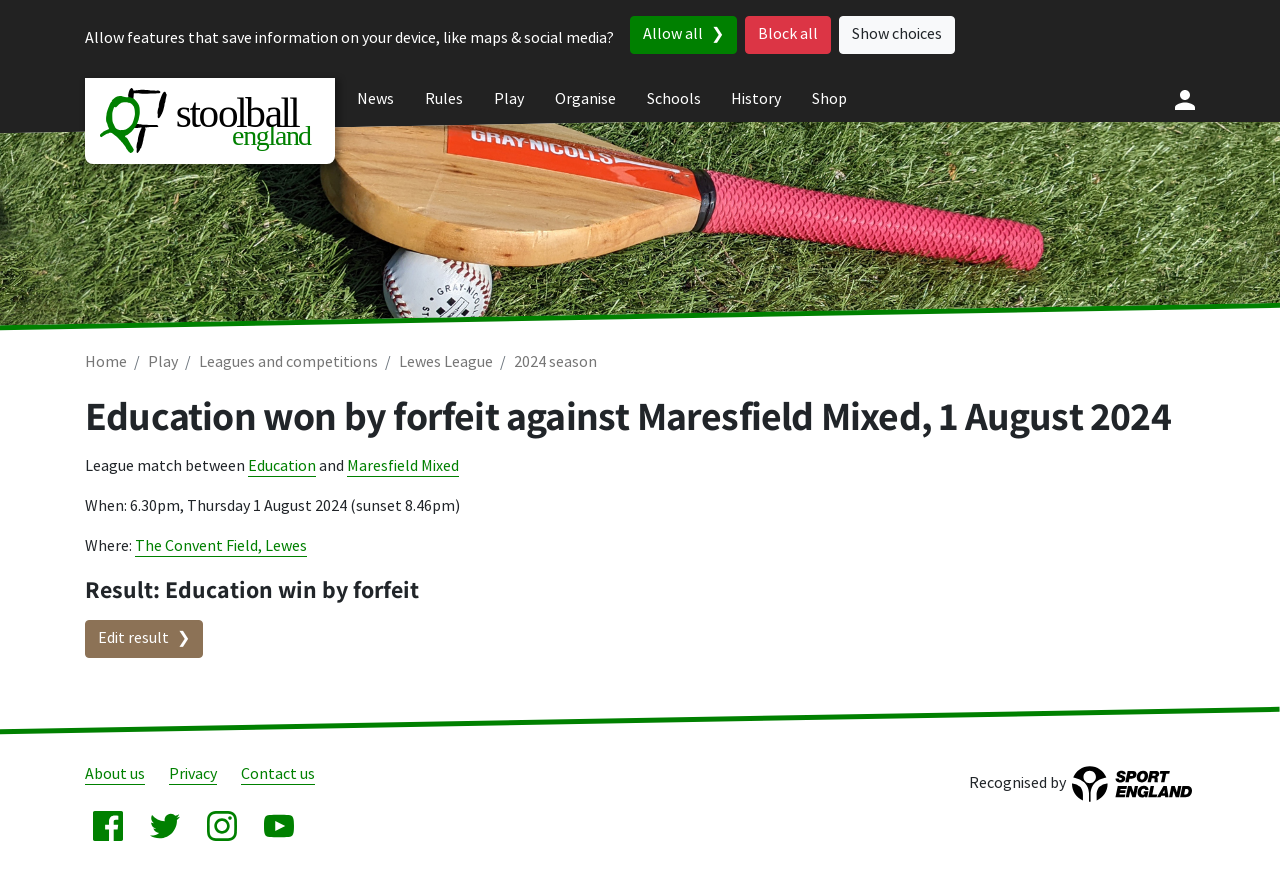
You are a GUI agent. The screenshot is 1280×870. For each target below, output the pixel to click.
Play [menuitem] (509, 99)
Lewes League (446, 362)
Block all (788, 34)
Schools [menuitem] (674, 99)
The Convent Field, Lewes (221, 546)
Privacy (193, 774)
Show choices (897, 34)
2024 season (555, 362)
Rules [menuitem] (444, 99)
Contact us (278, 774)
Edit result (133, 638)
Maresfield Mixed (403, 466)
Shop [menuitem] (829, 99)
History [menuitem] (756, 99)
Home (106, 362)
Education (282, 466)
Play (163, 362)
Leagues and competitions (288, 362)
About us (115, 774)
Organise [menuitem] (585, 99)
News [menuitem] (375, 99)
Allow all (673, 34)
